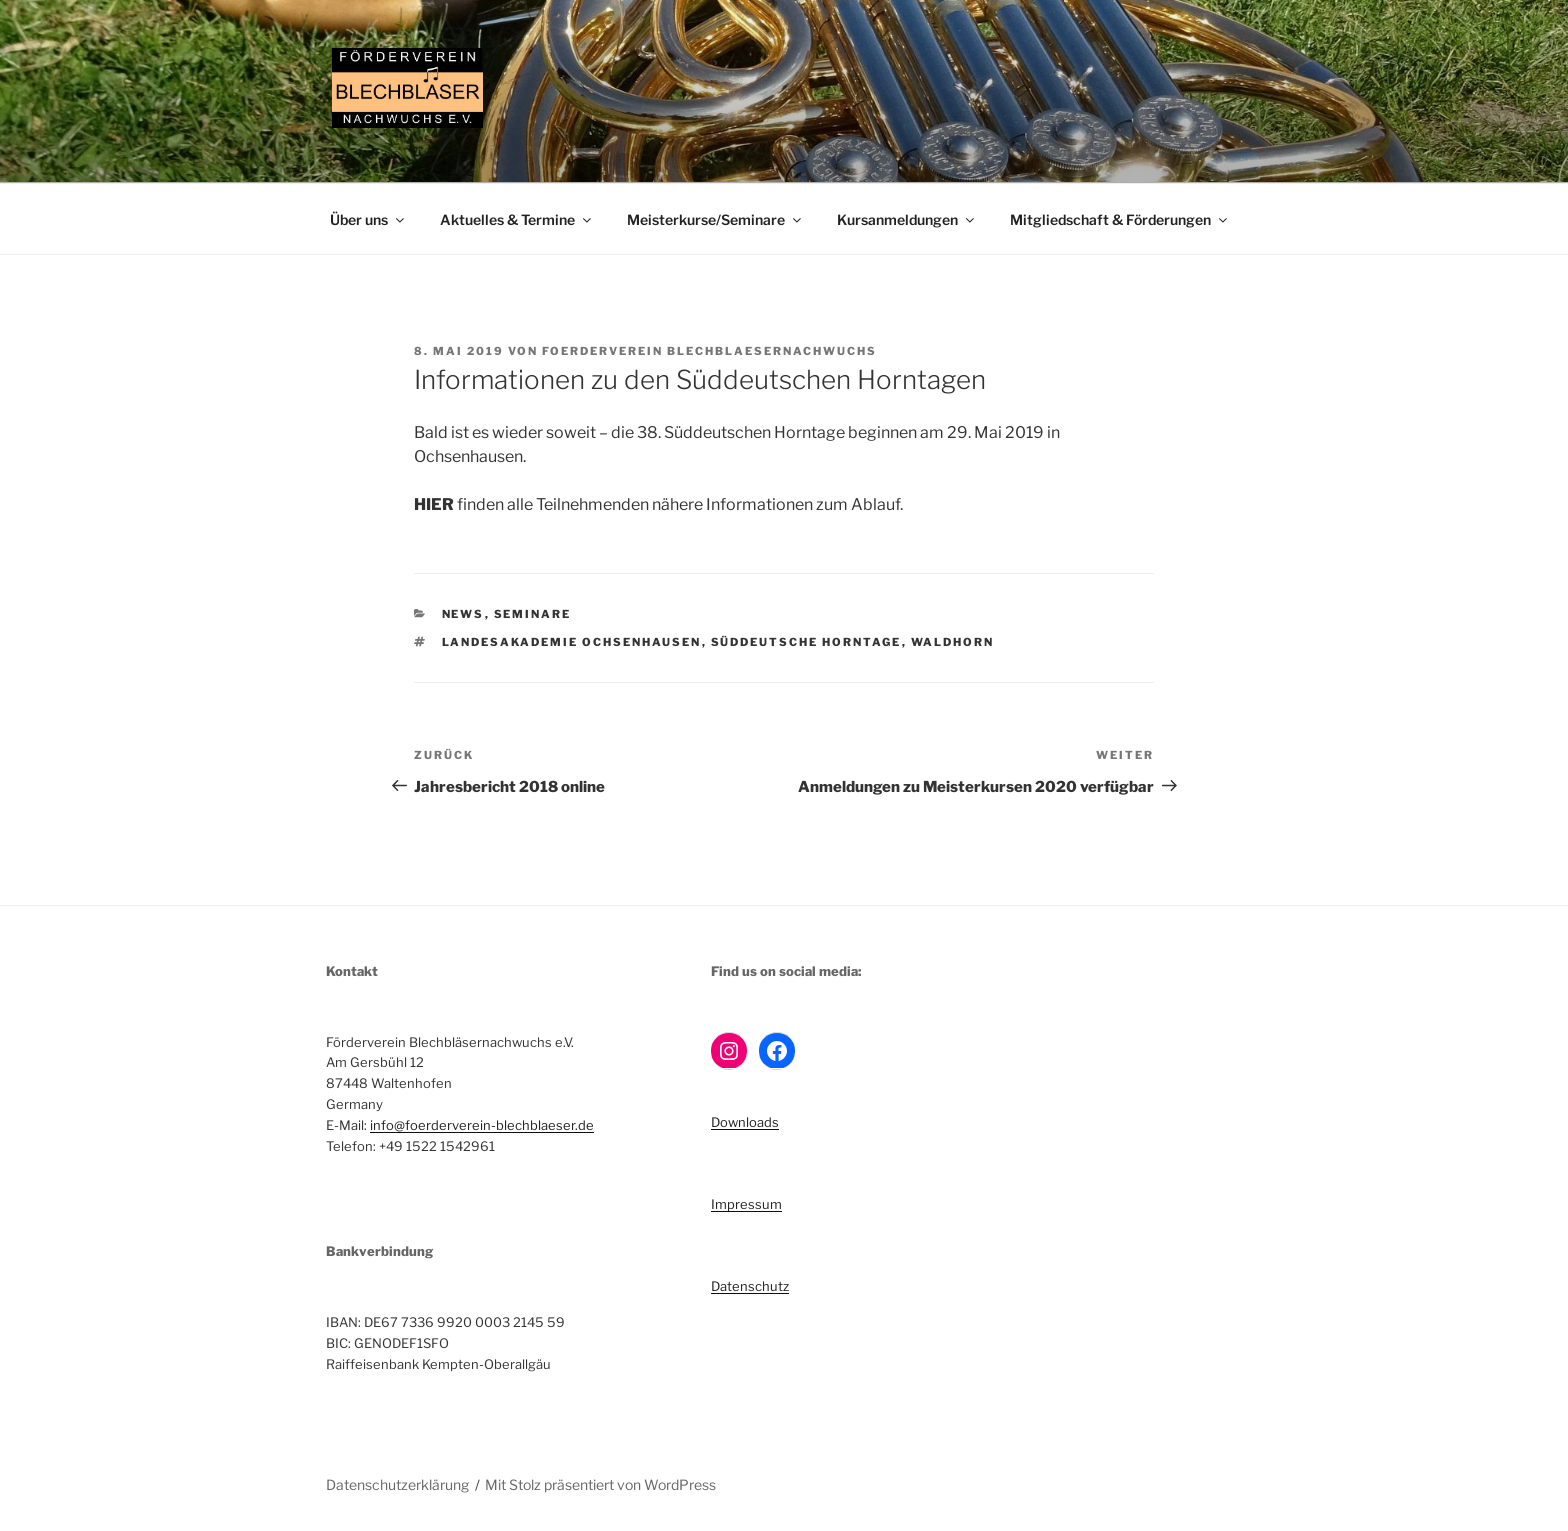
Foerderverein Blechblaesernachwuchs (709, 351)
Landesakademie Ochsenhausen (572, 642)
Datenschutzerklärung (397, 1484)
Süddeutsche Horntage (806, 642)
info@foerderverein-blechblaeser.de (482, 1125)
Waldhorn (953, 642)
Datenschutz (750, 1286)
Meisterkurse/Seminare (715, 219)
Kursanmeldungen (907, 219)
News (463, 614)
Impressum (746, 1204)
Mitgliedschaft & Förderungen (1120, 219)
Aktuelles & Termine (517, 219)
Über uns (368, 219)
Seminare (533, 614)
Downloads (745, 1122)
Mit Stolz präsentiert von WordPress (600, 1484)
